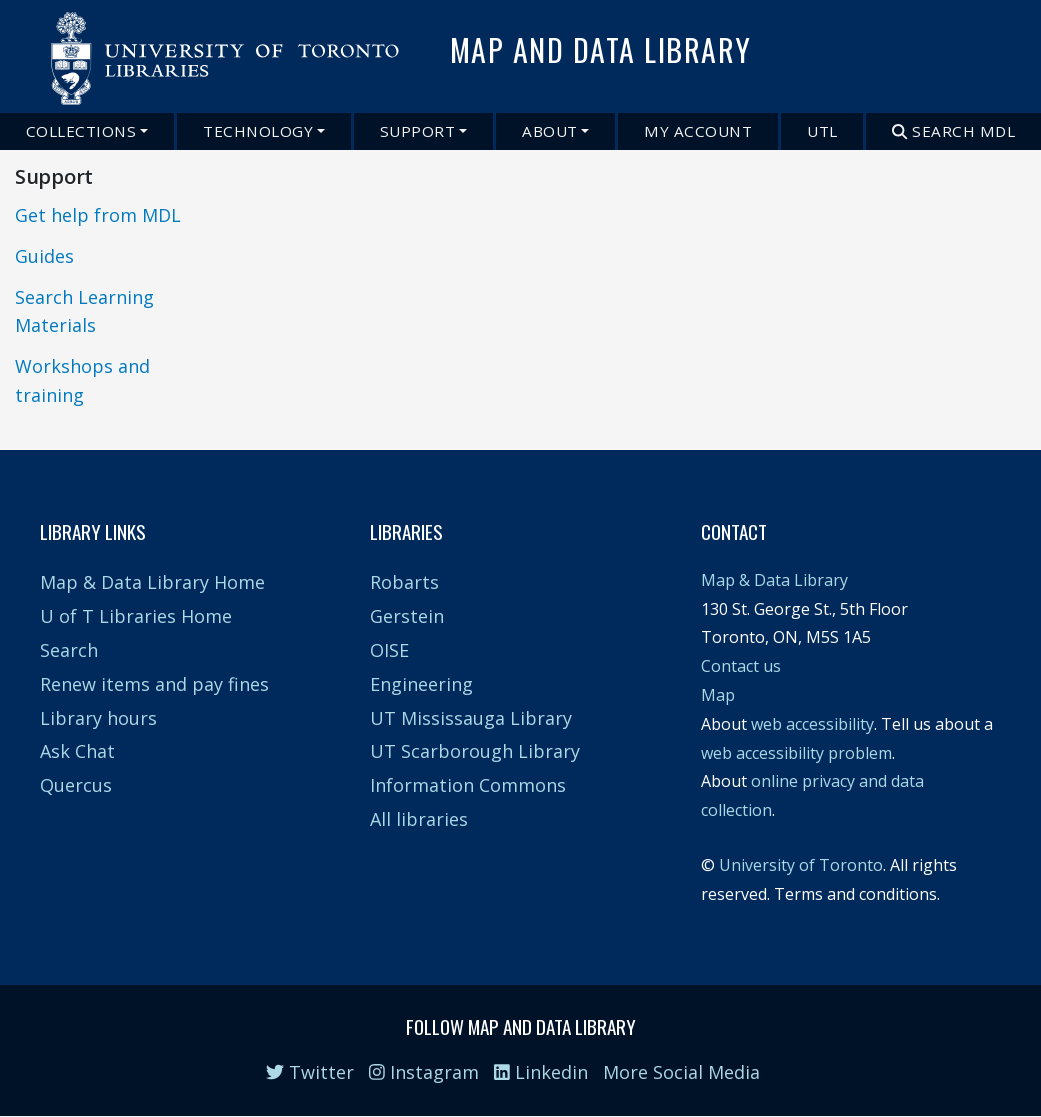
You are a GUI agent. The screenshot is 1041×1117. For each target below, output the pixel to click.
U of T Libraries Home (136, 616)
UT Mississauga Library (471, 718)
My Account (698, 131)
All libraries (419, 819)
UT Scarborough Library (475, 751)
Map (718, 695)
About (550, 131)
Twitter (310, 1072)
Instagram (424, 1072)
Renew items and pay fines (154, 684)
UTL (822, 131)
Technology (258, 131)
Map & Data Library (774, 580)
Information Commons (468, 785)
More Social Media (681, 1072)
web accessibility (812, 724)
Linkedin (541, 1072)
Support (418, 131)
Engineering (421, 684)
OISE (389, 650)
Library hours (98, 718)
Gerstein (407, 616)
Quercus (76, 785)
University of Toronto (801, 865)
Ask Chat (77, 751)
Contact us (741, 666)
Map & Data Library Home (152, 582)
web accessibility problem (796, 753)
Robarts (404, 582)
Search (69, 650)
